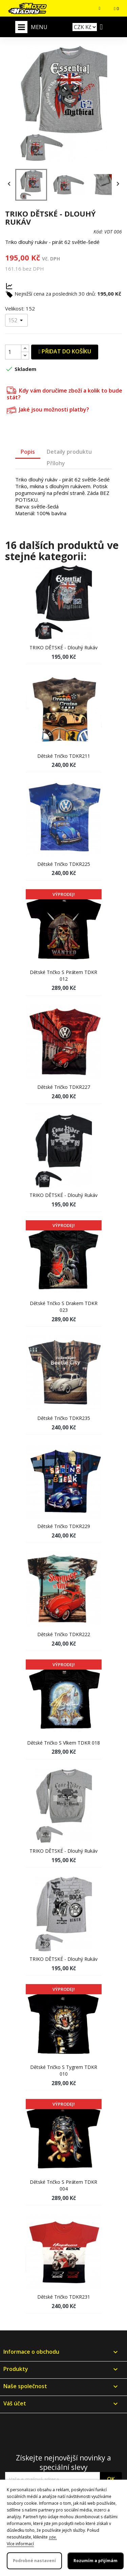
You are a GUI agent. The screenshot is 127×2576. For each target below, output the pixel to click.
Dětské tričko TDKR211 (63, 756)
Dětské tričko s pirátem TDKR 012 (63, 975)
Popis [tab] (28, 451)
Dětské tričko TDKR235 (63, 1418)
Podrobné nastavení (34, 2560)
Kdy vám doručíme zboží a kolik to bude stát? (64, 393)
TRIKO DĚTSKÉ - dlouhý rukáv (63, 647)
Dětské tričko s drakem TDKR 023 (64, 1306)
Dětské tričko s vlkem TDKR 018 (63, 1743)
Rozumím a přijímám (95, 2560)
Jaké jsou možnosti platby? (48, 409)
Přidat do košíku (64, 351)
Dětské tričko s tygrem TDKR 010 (63, 2070)
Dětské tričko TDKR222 (63, 1634)
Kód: (98, 231)
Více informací (20, 2544)
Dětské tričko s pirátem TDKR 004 (63, 2185)
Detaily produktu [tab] (69, 451)
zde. (53, 2537)
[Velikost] (16, 320)
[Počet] (13, 352)
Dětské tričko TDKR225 (63, 864)
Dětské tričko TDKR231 (63, 2297)
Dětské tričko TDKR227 (63, 1087)
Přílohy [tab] (56, 463)
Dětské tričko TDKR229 (63, 1526)
